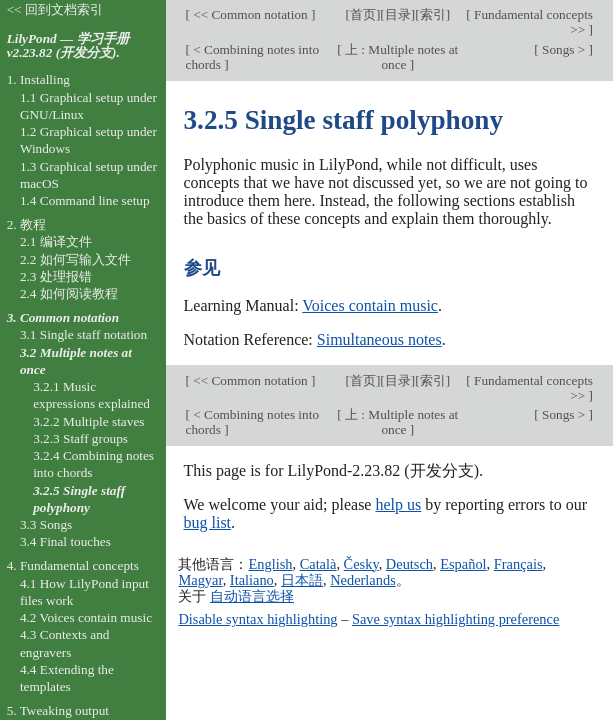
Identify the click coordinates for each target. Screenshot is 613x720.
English (270, 564)
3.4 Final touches (65, 541)
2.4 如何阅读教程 (69, 293)
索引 (433, 14)
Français (518, 564)
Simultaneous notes (379, 339)
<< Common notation (250, 14)
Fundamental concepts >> (532, 22)
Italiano (252, 580)
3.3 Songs (46, 524)
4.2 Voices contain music (86, 617)
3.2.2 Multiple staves (88, 421)
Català (318, 564)
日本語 (302, 580)
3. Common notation (63, 317)
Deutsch (409, 564)
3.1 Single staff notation (83, 334)
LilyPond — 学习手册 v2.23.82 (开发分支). (68, 46)
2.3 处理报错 (56, 276)
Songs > (564, 49)
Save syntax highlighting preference (455, 619)
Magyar (200, 580)
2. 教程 (26, 224)
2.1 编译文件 (56, 241)
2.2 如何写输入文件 (75, 259)
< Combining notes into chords (253, 57)
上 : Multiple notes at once (400, 57)
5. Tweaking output (58, 710)
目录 (398, 14)
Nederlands (363, 580)
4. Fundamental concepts (73, 565)
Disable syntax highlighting (257, 619)
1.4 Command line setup (85, 200)
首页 (363, 14)
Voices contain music (370, 305)
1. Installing (38, 79)
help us (398, 504)
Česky (361, 564)
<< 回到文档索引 (55, 9)
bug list (208, 522)
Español (463, 564)
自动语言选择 (252, 596)
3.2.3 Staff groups (80, 438)
